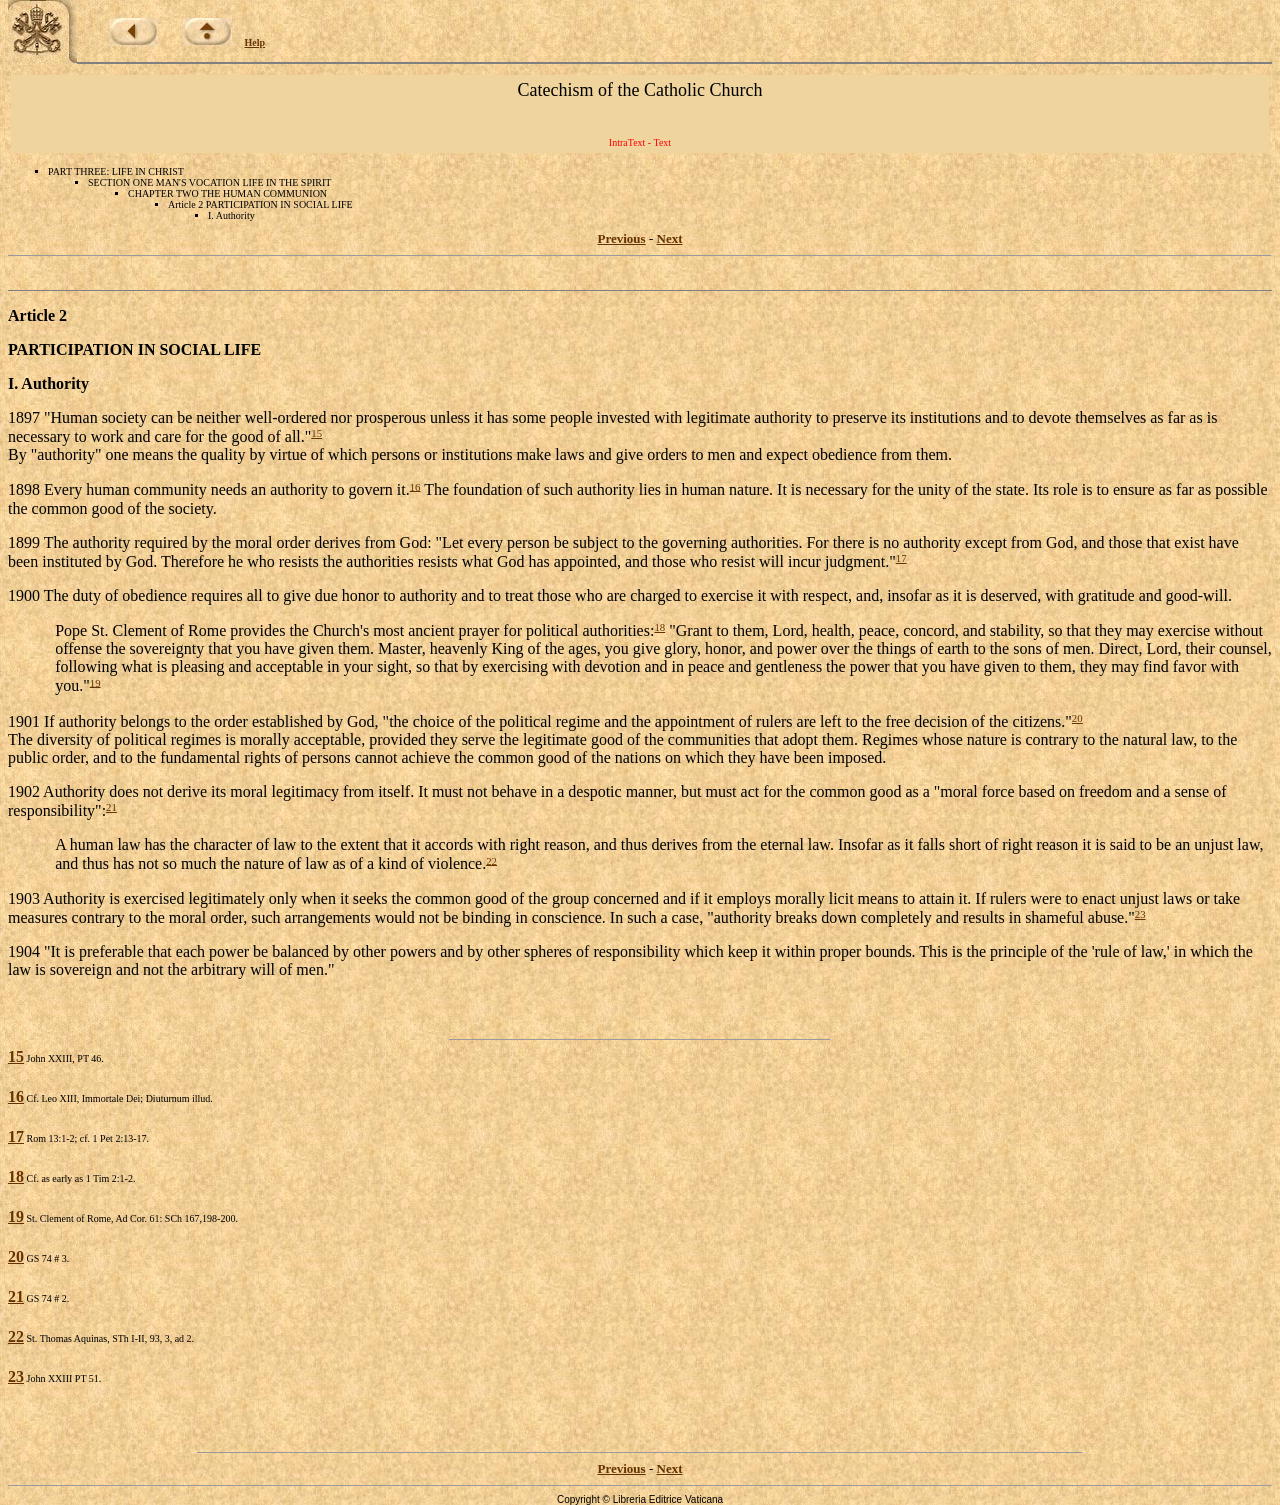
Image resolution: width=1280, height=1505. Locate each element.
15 (316, 433)
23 (1140, 914)
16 (415, 486)
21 (111, 807)
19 (95, 682)
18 (659, 627)
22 (491, 860)
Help (255, 42)
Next (670, 238)
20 (1077, 718)
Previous (622, 238)
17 (901, 558)
